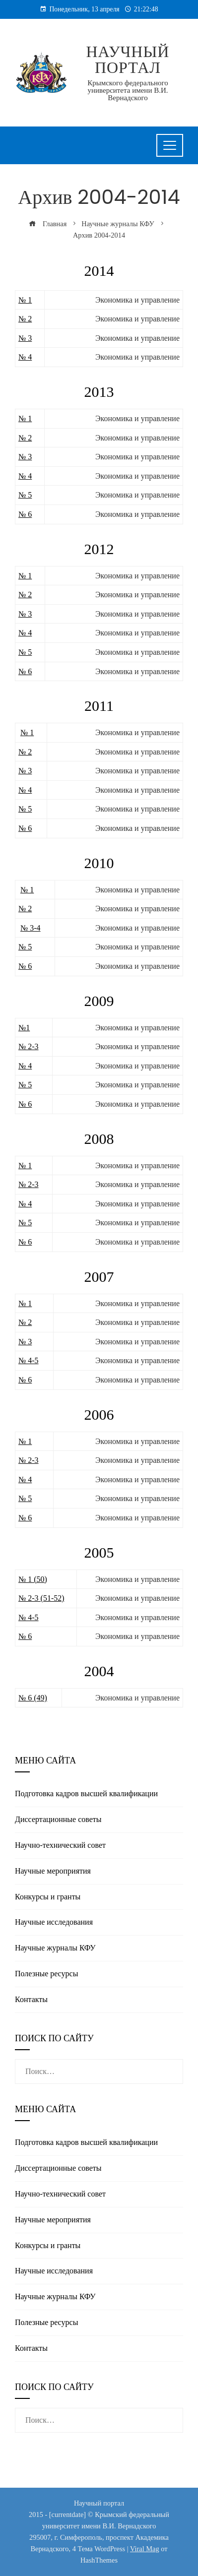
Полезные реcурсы (46, 1973)
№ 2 (25, 318)
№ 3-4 (30, 928)
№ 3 (25, 338)
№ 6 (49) (32, 1698)
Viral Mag (144, 2549)
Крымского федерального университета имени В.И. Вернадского (127, 90)
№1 (24, 1027)
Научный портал (127, 59)
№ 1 (25, 300)
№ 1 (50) (32, 1579)
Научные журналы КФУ (55, 1948)
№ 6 (25, 514)
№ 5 (25, 495)
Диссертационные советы (58, 1819)
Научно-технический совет (60, 1845)
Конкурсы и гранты (47, 1896)
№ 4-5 (28, 1360)
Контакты (31, 1999)
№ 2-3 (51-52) (41, 1598)
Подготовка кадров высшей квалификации (86, 1793)
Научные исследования (54, 1922)
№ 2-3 (28, 1046)
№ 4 (25, 357)
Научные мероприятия (53, 1871)
